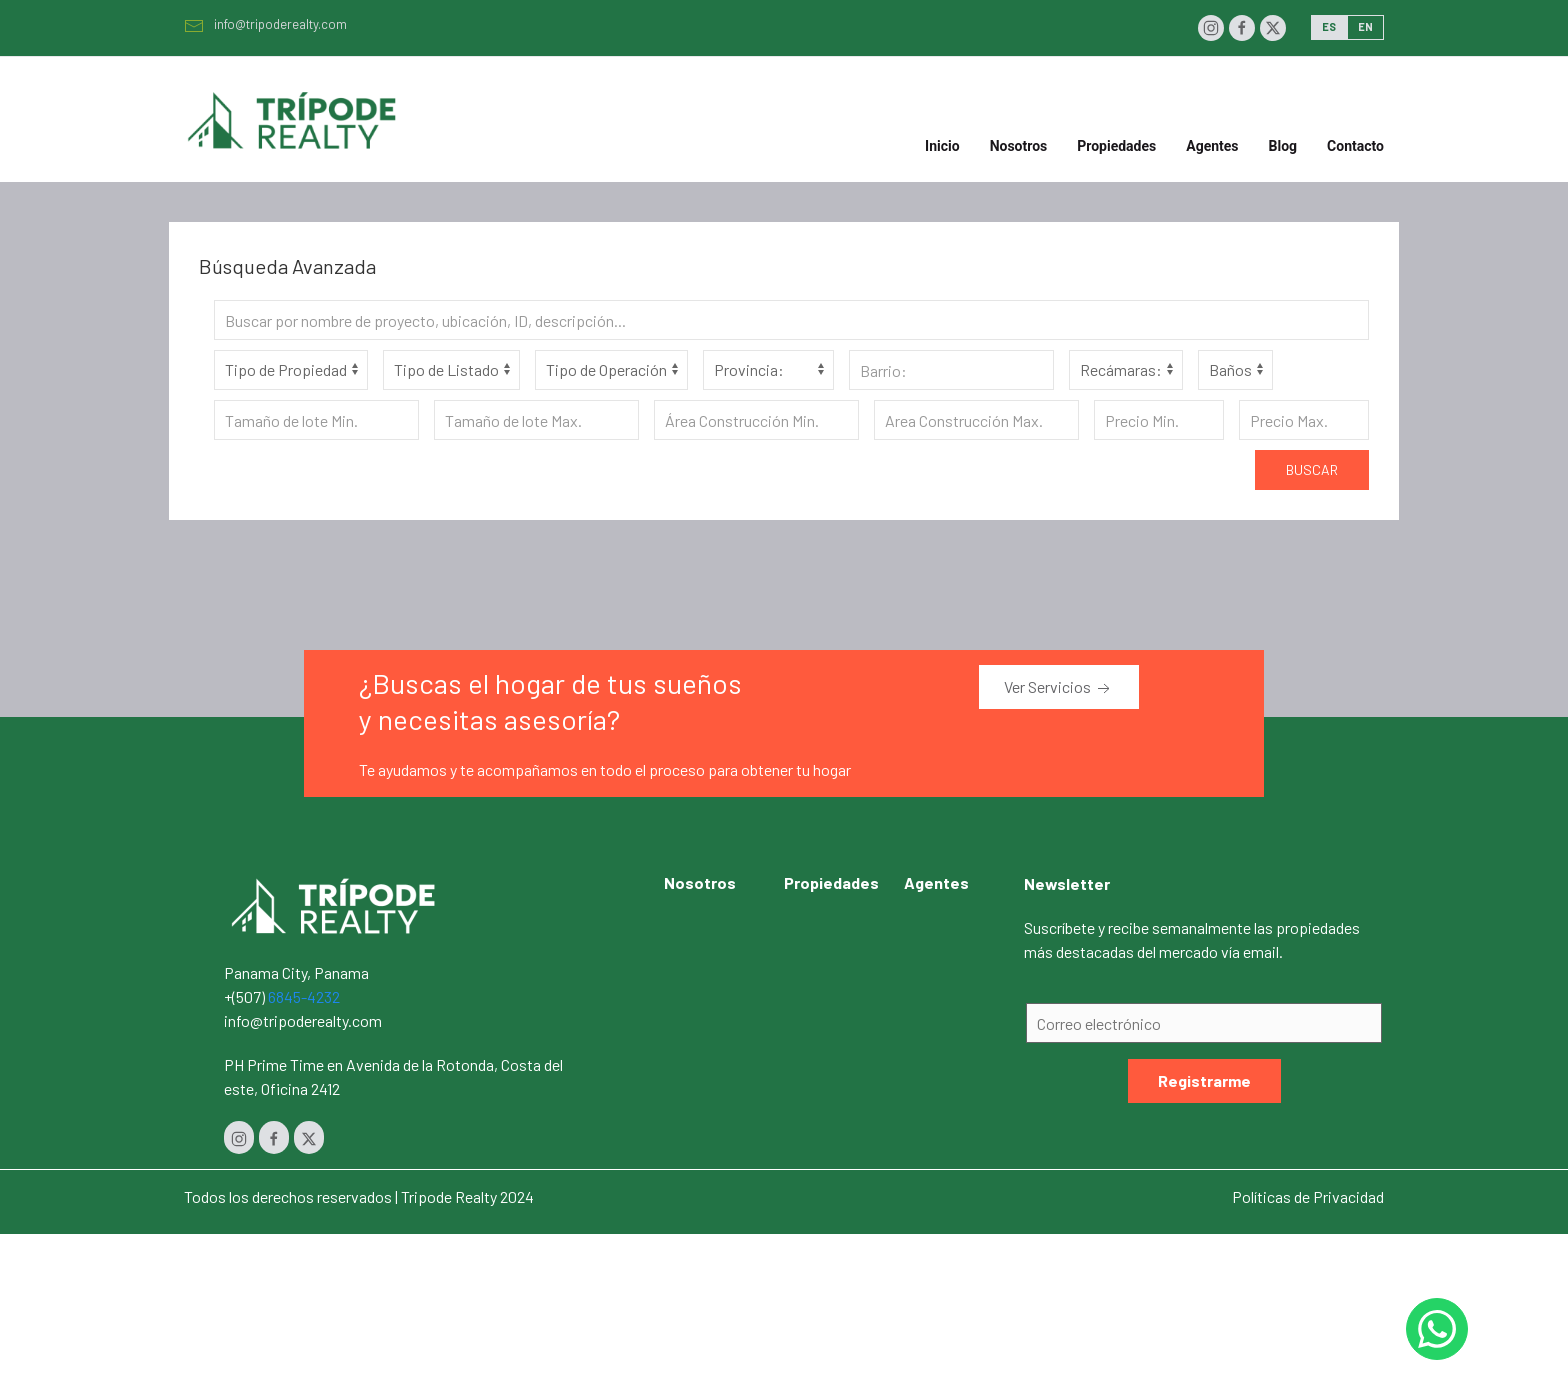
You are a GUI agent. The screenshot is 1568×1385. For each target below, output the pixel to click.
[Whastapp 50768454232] (1437, 1329)
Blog (1283, 146)
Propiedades (831, 882)
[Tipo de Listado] (451, 370)
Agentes (1212, 146)
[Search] (791, 320)
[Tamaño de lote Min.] (316, 420)
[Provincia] (768, 370)
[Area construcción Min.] (756, 420)
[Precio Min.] (1159, 420)
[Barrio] (951, 370)
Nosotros (1019, 146)
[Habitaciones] (1126, 370)
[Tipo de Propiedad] (291, 370)
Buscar (1312, 469)
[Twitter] (1273, 28)
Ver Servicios (1059, 688)
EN (1365, 26)
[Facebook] (1242, 28)
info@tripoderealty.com (265, 24)
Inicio (942, 146)
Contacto (1355, 146)
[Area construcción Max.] (976, 420)
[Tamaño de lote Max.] (536, 420)
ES (1329, 26)
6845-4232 (304, 996)
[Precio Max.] (1304, 420)
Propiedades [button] (1116, 146)
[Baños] (1235, 370)
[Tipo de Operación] (611, 370)
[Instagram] (1211, 28)
